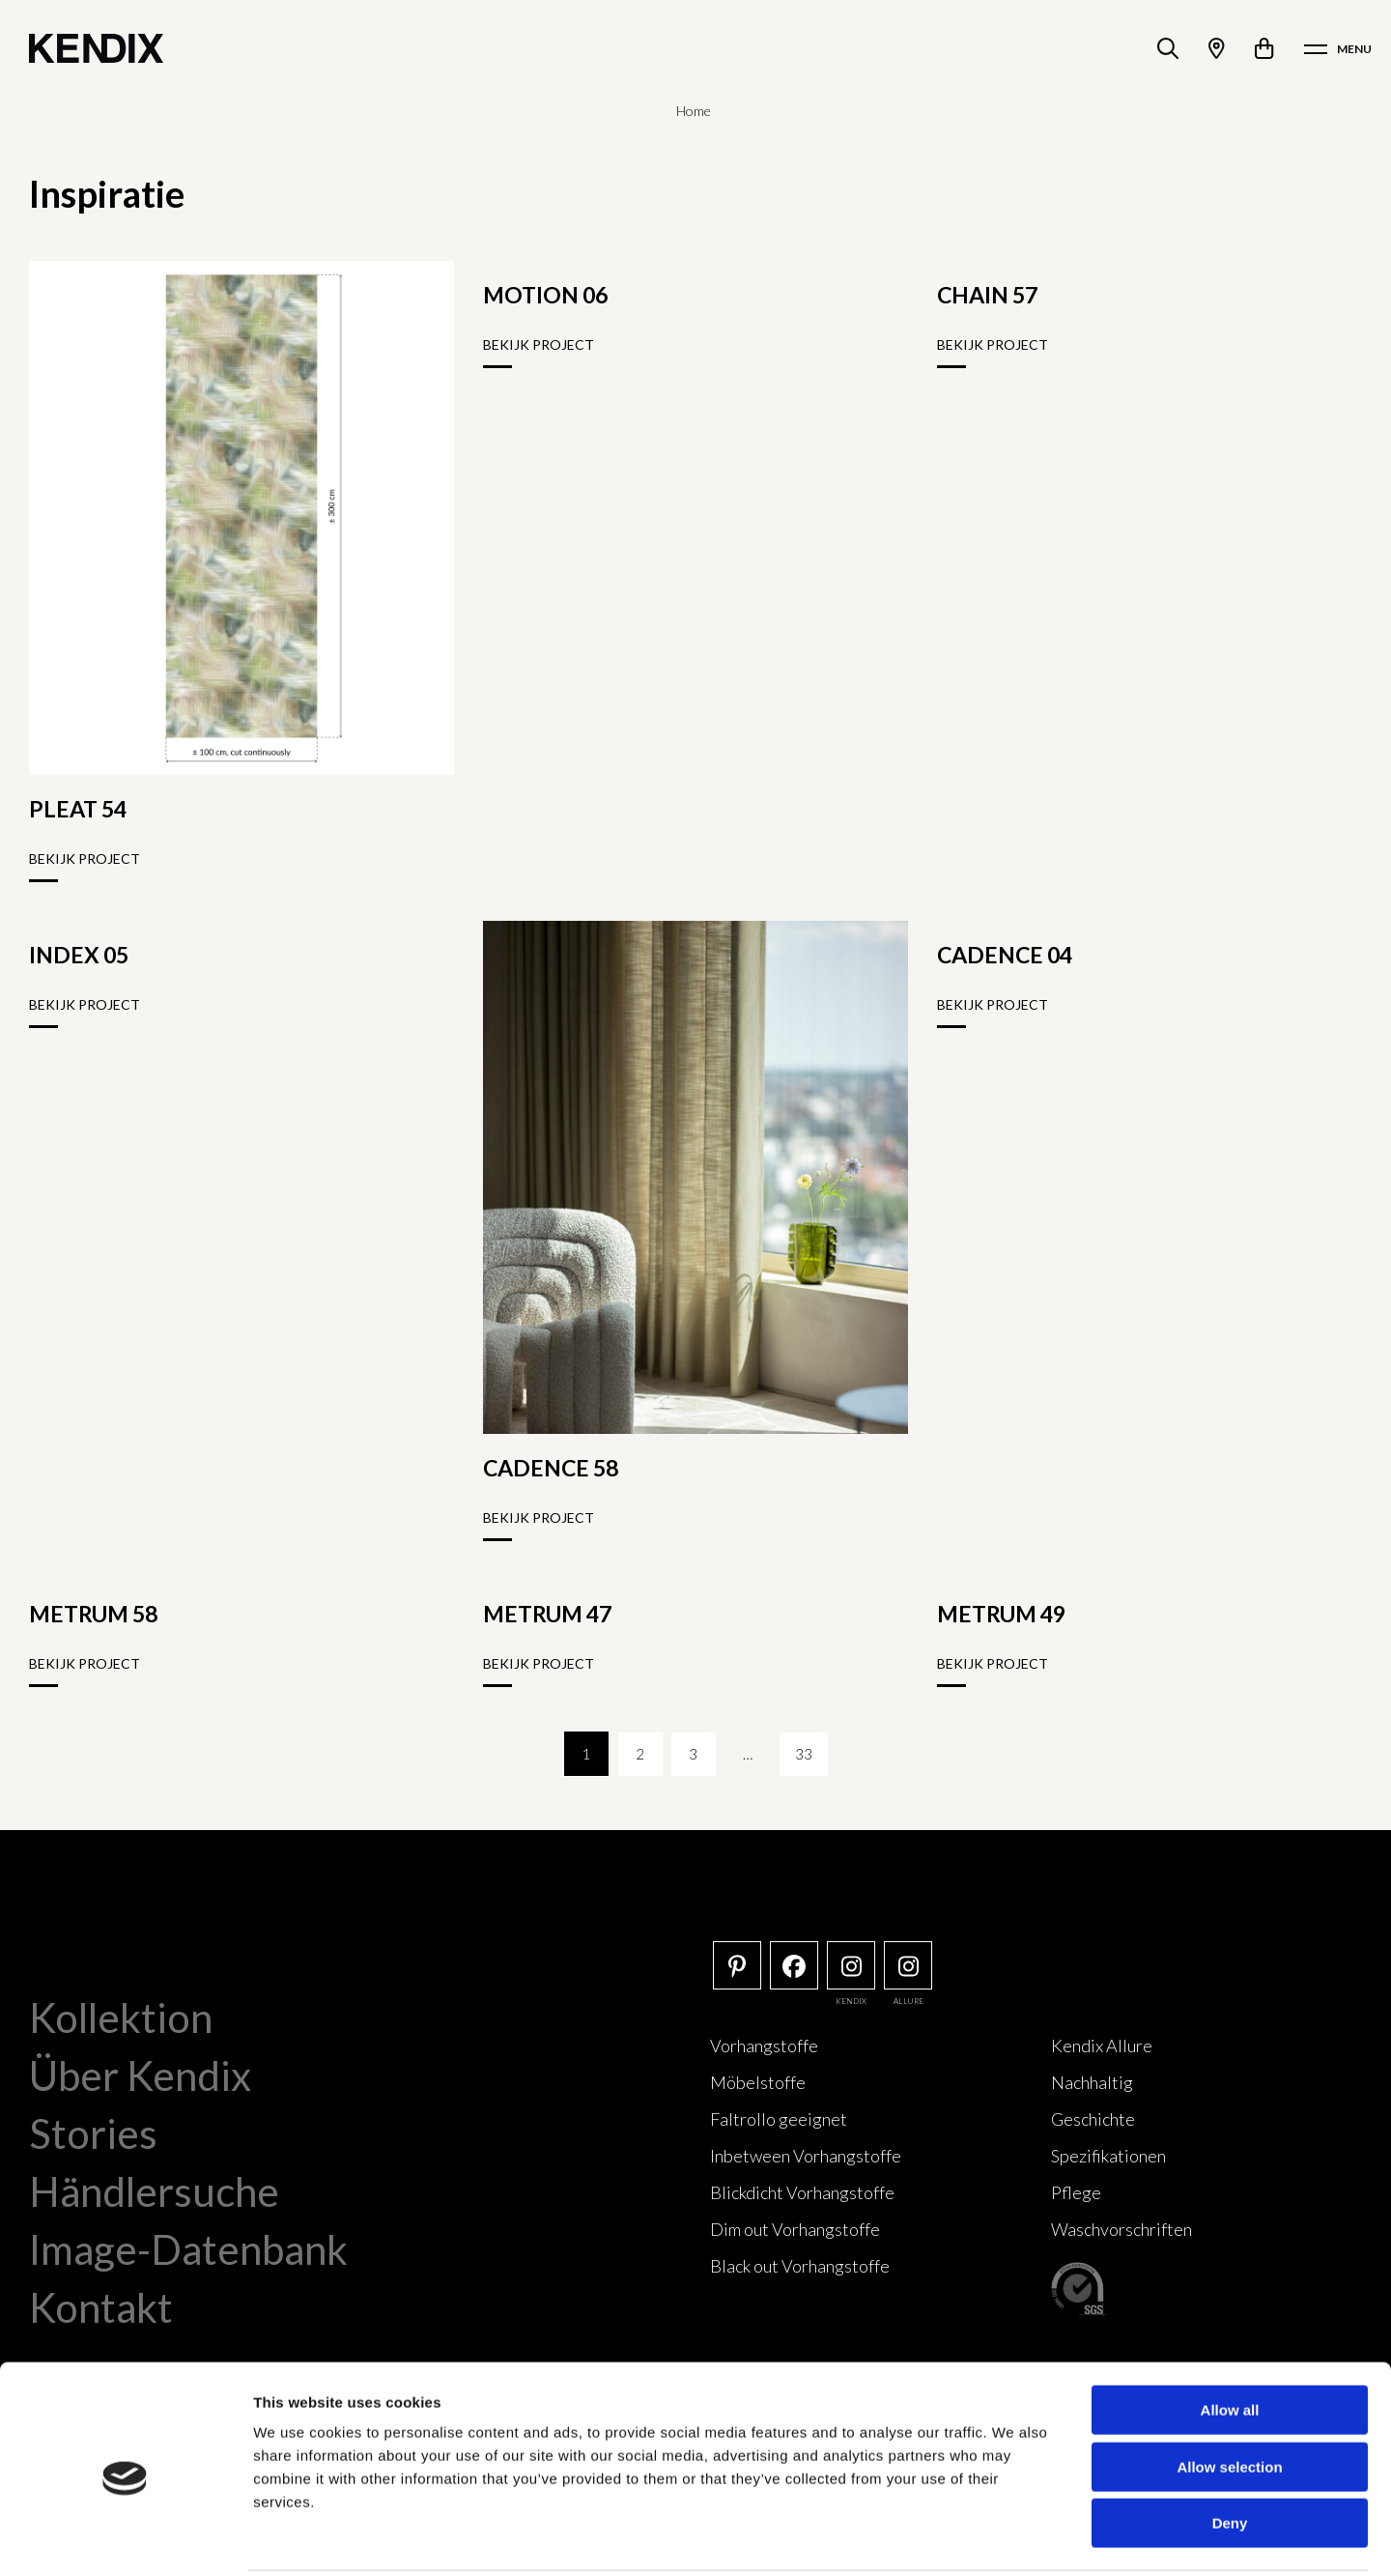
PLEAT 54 (78, 808)
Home (693, 110)
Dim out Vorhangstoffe (795, 2229)
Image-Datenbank (188, 2249)
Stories (93, 2133)
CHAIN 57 (987, 294)
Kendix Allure (1101, 2045)
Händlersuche (154, 2191)
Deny (1230, 2453)
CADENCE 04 (1004, 954)
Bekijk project (84, 858)
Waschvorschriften (1121, 2229)
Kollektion (121, 2017)
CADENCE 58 (550, 1467)
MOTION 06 (545, 294)
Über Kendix (140, 2075)
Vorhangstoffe (764, 2045)
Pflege (1076, 2192)
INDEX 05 (78, 954)
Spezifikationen (1108, 2155)
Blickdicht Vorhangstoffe (802, 2192)
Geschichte (1093, 2119)
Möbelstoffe (758, 2082)
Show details (1014, 2538)
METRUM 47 (547, 1613)
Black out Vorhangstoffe (800, 2265)
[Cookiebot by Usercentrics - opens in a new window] (125, 2538)
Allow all (1230, 2340)
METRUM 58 (93, 1613)
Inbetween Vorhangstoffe (805, 2155)
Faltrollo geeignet (778, 2119)
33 (805, 1753)
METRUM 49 (1001, 1613)
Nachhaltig (1092, 2082)
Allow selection (1229, 2397)
